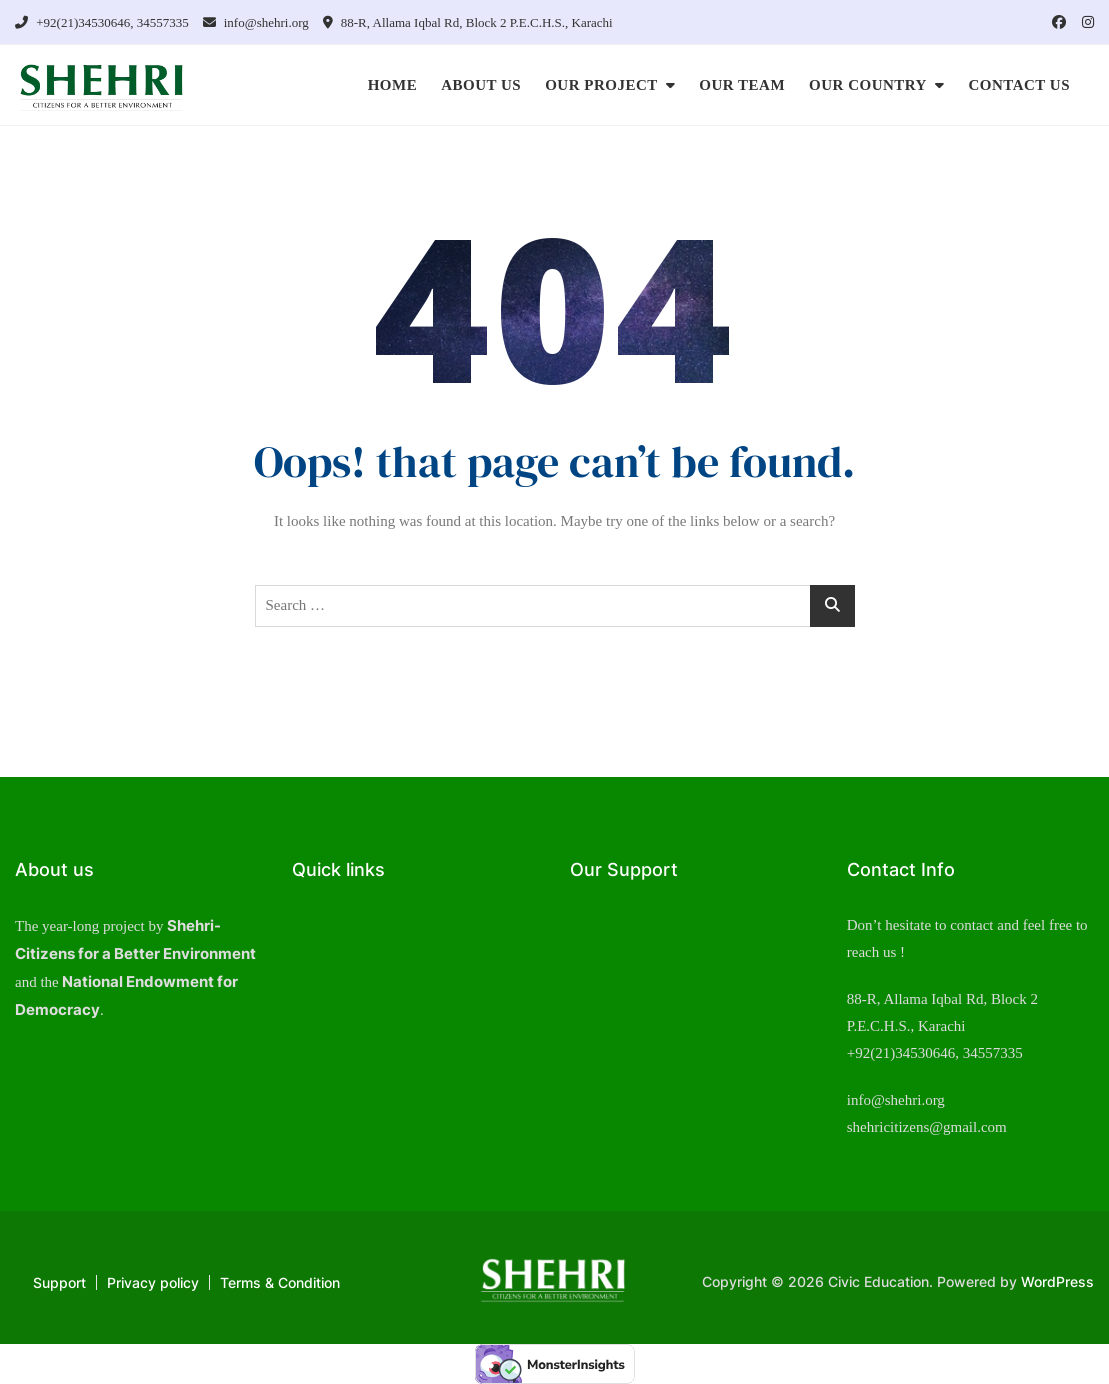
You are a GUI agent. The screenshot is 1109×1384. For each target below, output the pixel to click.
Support (59, 1282)
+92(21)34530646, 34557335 (102, 22)
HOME (393, 85)
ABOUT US (481, 85)
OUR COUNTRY (868, 85)
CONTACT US (1019, 85)
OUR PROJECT (601, 85)
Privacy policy (153, 1282)
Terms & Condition (280, 1282)
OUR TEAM (742, 85)
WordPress (1057, 1281)
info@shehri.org (256, 22)
